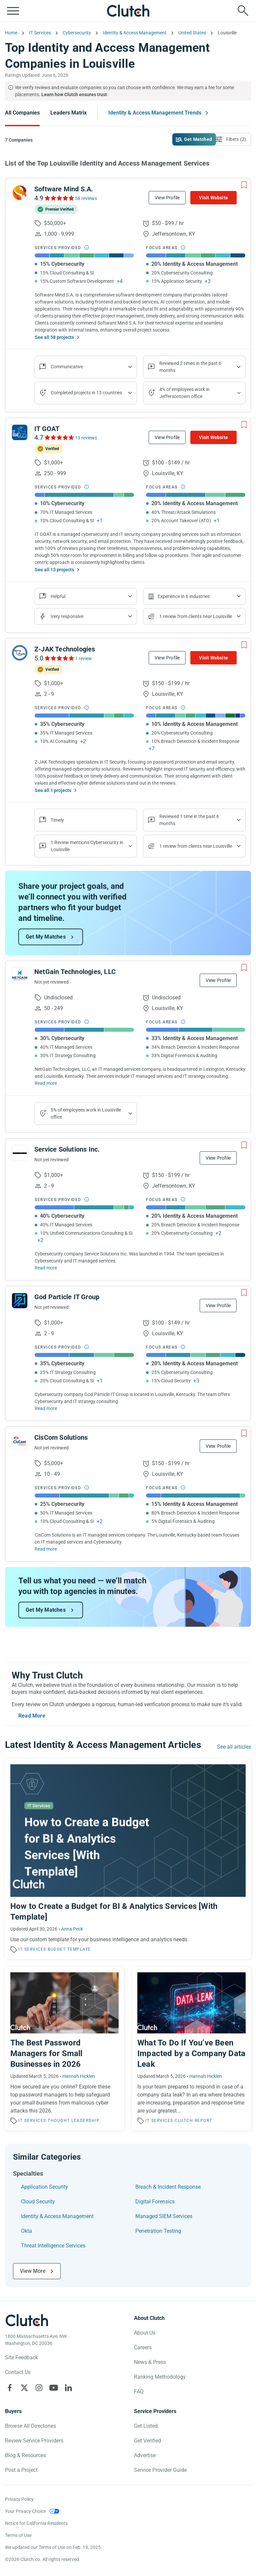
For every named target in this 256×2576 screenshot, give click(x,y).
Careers (143, 2347)
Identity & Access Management (57, 2216)
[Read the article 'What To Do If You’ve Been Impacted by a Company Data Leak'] (191, 2048)
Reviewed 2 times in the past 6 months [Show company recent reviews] (190, 367)
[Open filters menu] (232, 139)
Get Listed (146, 2426)
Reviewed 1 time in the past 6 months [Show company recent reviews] (189, 820)
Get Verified (147, 2440)
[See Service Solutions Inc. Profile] (20, 1153)
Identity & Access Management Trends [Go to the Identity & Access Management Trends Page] (154, 113)
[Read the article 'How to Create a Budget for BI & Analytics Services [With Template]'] (128, 1859)
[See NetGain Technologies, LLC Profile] (20, 975)
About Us (144, 2333)
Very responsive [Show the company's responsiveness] (67, 616)
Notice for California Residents (36, 2523)
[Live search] (243, 11)
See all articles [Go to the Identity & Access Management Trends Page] (234, 1747)
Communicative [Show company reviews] (67, 366)
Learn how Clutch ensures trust (74, 94)
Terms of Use (18, 2535)
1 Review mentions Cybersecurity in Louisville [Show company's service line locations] (87, 846)
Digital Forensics (155, 2201)
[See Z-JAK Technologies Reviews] (59, 658)
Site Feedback (21, 2357)
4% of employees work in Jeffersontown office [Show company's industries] (184, 393)
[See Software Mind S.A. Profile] (20, 193)
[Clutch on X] (24, 2387)
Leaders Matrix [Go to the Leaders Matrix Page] (68, 113)
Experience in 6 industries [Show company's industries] (184, 596)
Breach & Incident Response (168, 2187)
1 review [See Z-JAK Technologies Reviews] (83, 658)
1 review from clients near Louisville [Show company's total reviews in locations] (195, 616)
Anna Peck (72, 1929)
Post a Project (21, 2470)
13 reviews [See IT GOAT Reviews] (86, 437)
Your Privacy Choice (25, 2511)
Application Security (44, 2187)
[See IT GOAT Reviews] (59, 437)
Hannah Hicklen (78, 2076)
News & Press (150, 2362)
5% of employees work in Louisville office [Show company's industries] (86, 1113)
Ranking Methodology (160, 2377)
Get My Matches (46, 937)
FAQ (139, 2391)
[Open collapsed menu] (13, 11)
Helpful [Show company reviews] (58, 596)
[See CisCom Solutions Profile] (20, 1441)
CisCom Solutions (61, 1437)
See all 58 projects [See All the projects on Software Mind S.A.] (54, 337)
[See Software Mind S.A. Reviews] (59, 198)
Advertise (145, 2455)
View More (32, 2271)
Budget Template (69, 1949)
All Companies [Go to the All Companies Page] (22, 113)
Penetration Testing (158, 2231)
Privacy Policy (19, 2499)
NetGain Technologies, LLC (75, 972)
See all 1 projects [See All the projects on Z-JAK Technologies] (53, 790)
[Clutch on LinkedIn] (68, 2387)
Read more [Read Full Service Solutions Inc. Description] (46, 1267)
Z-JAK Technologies (64, 649)
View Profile (167, 197)
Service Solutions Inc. (67, 1149)
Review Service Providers (34, 2440)
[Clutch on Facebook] (9, 2387)
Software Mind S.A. (63, 189)
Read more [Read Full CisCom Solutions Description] (46, 1549)
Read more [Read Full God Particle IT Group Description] (46, 1408)
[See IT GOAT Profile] (20, 432)
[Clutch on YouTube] (53, 2387)
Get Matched (198, 139)
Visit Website (213, 197)
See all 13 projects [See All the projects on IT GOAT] (54, 569)
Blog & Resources (25, 2455)
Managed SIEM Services (163, 2216)
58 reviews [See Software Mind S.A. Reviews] (86, 198)
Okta (26, 2231)
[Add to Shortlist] (244, 185)
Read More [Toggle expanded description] (31, 1716)
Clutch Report (193, 2120)
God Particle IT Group (66, 1297)
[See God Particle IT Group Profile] (20, 1301)
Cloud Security (38, 2201)
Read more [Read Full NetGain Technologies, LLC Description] (46, 1083)
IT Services (32, 1949)
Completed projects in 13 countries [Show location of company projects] (86, 392)
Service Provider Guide (160, 2470)
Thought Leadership (74, 2120)
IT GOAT (46, 429)
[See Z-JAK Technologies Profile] (20, 653)
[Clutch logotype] (26, 2320)
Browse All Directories (30, 2426)
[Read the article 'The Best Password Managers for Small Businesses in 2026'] (64, 2048)
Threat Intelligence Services (53, 2245)
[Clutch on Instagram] (39, 2387)
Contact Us (18, 2372)
